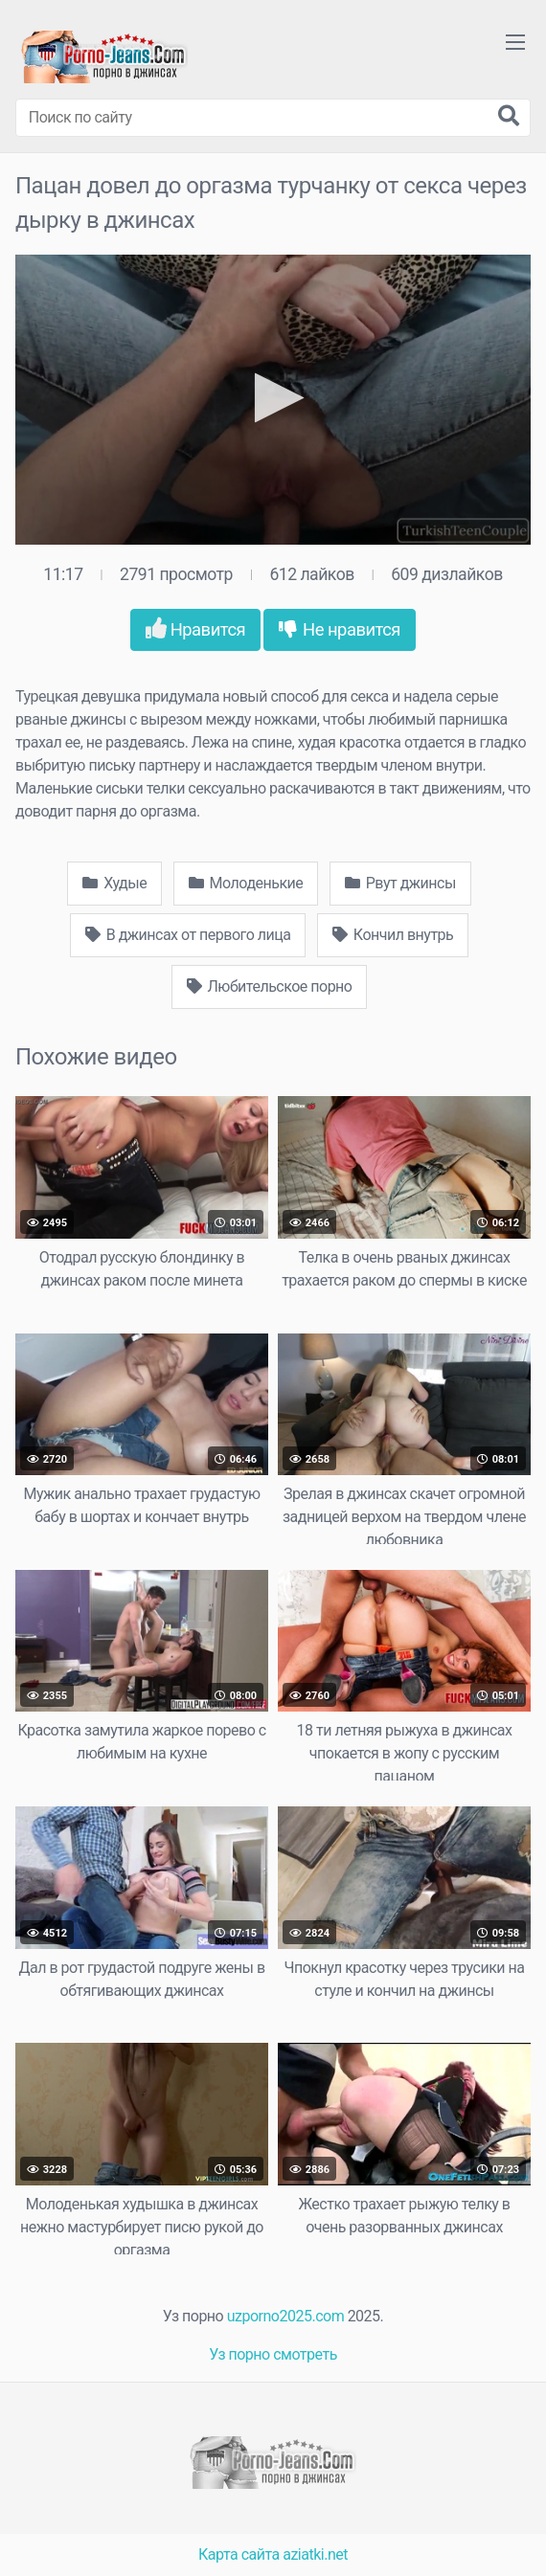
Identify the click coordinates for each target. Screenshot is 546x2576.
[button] (273, 398)
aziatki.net (315, 2554)
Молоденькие (246, 883)
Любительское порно (270, 986)
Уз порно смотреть (273, 2354)
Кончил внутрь (392, 935)
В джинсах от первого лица (188, 935)
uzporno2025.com (285, 2316)
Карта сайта (239, 2554)
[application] (273, 400)
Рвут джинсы (400, 883)
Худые (114, 883)
